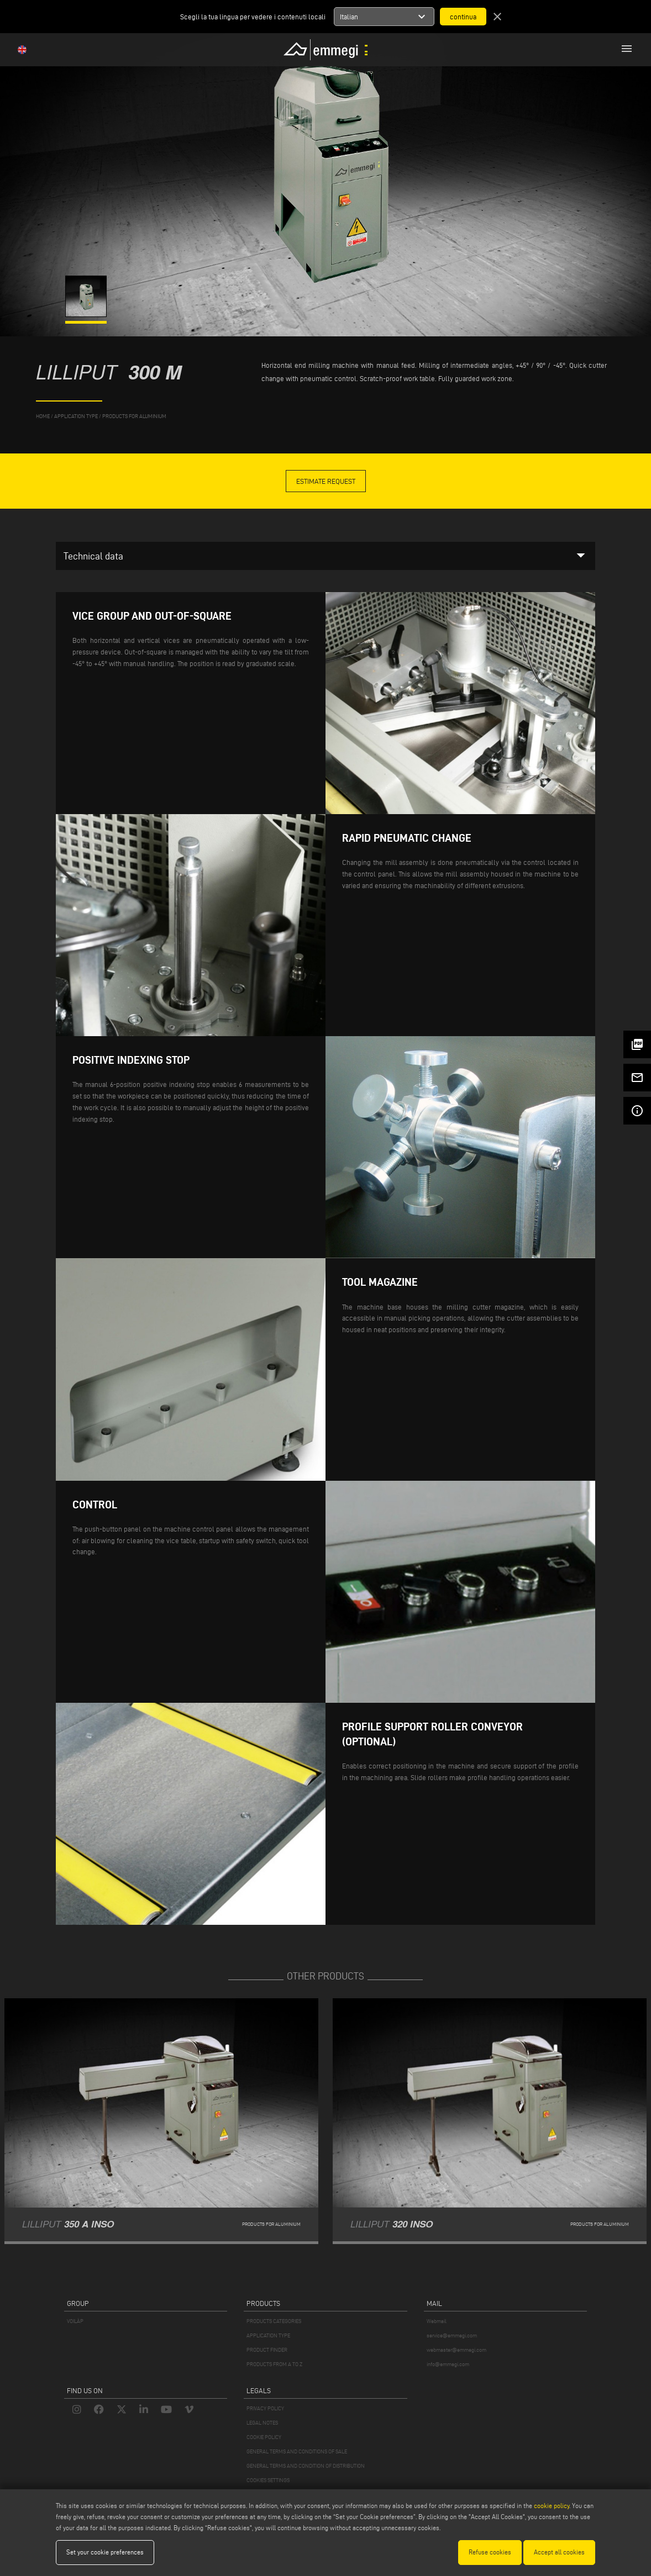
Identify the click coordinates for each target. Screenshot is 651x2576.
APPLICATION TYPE (268, 2335)
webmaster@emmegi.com (456, 2350)
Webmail (437, 2321)
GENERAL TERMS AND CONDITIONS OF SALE (296, 2451)
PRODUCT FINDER (266, 2350)
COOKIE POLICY (263, 2437)
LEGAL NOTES (262, 2423)
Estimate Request (325, 481)
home (43, 416)
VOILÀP (75, 2321)
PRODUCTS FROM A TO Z (274, 2364)
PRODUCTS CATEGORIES (273, 2321)
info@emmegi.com (448, 2364)
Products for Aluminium (134, 416)
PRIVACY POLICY (265, 2408)
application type (76, 416)
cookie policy (551, 2505)
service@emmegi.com (452, 2335)
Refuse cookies (490, 2552)
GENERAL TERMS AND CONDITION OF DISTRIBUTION (305, 2466)
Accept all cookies (559, 2552)
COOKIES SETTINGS (268, 2480)
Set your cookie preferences (105, 2552)
